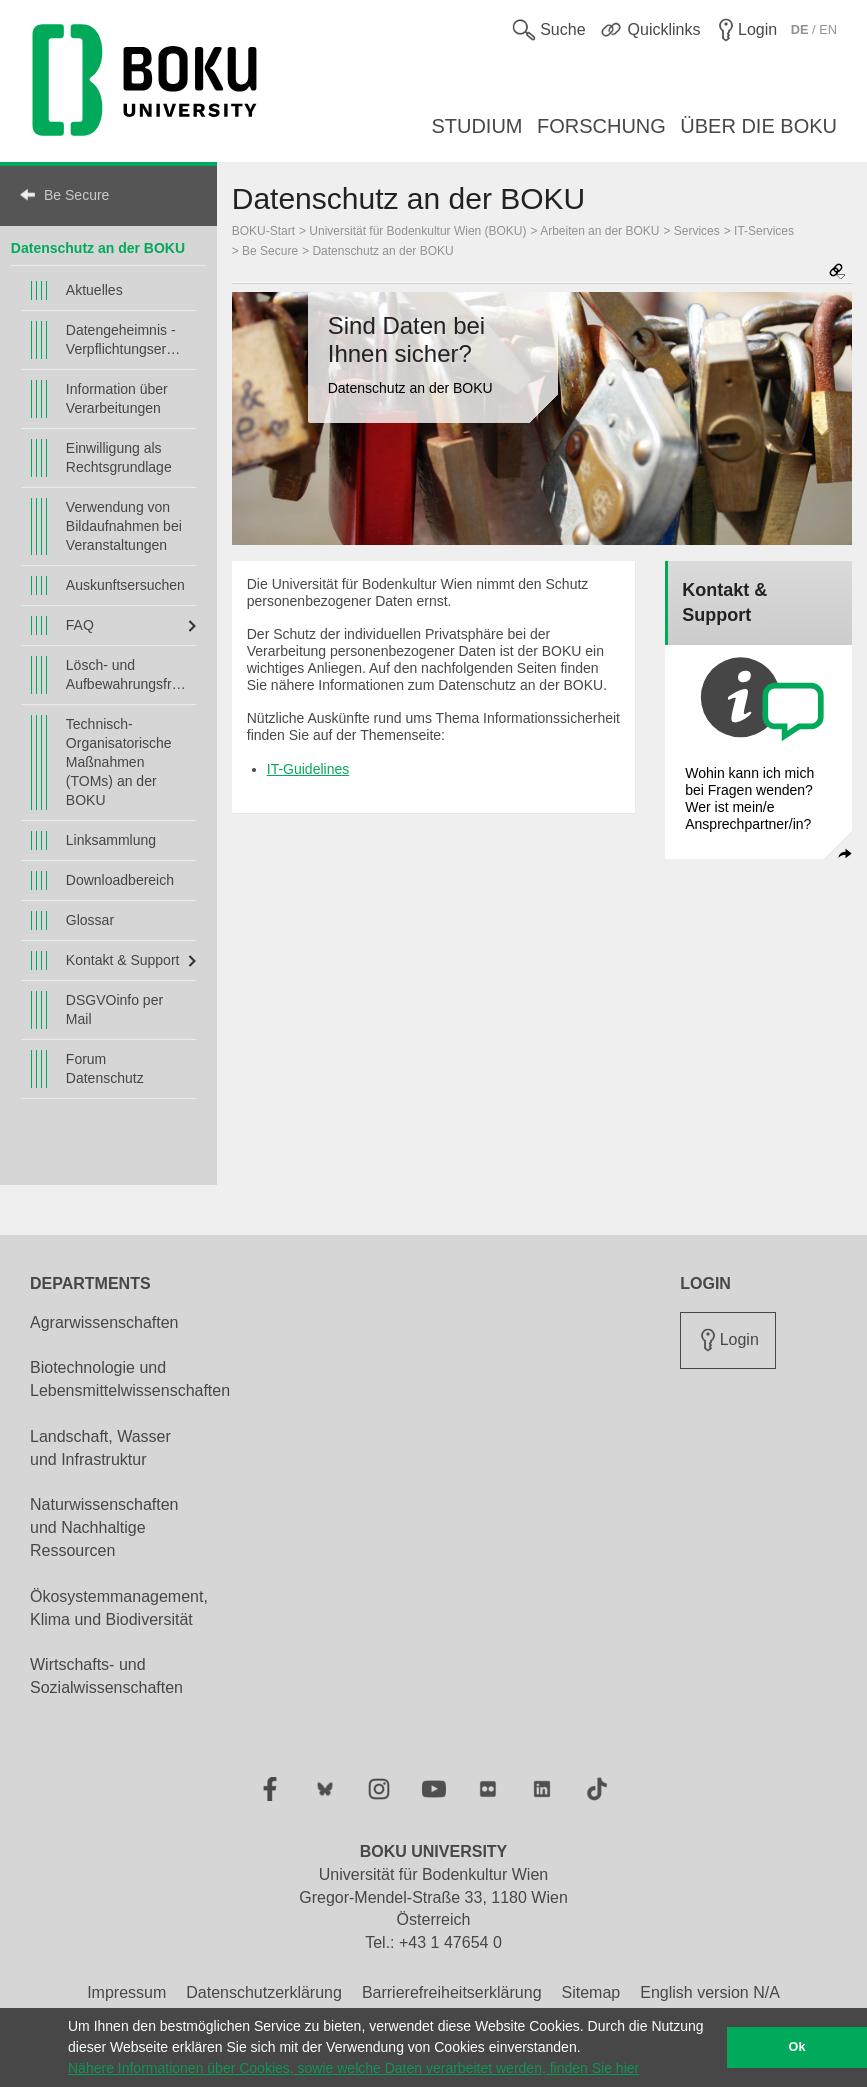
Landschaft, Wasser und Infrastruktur (100, 1448)
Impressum (126, 1992)
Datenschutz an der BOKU (98, 248)
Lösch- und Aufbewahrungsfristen (126, 674)
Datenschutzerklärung (264, 1992)
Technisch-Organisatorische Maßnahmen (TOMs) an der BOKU (119, 762)
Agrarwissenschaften (104, 1322)
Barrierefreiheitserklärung (452, 1992)
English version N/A (710, 1992)
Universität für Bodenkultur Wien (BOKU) (417, 231)
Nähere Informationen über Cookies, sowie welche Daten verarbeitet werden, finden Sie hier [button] (353, 2068)
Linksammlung (111, 840)
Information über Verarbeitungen (117, 398)
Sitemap (591, 1992)
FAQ (80, 625)
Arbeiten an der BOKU (599, 231)
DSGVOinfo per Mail (114, 1009)
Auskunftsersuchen (125, 585)
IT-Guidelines (308, 769)
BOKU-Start (263, 231)
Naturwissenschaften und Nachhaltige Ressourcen (104, 1527)
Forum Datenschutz (105, 1068)
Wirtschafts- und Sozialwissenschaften (106, 1676)
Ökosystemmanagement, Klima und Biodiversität (119, 1608)
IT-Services (764, 231)
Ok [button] (797, 2047)
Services (697, 231)
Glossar (90, 920)
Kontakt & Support (123, 960)
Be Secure (76, 195)
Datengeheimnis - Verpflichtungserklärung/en (126, 339)
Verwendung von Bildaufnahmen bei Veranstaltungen (124, 526)
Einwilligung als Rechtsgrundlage (119, 457)
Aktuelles (94, 290)
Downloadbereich (120, 880)
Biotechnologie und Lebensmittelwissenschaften (130, 1379)
